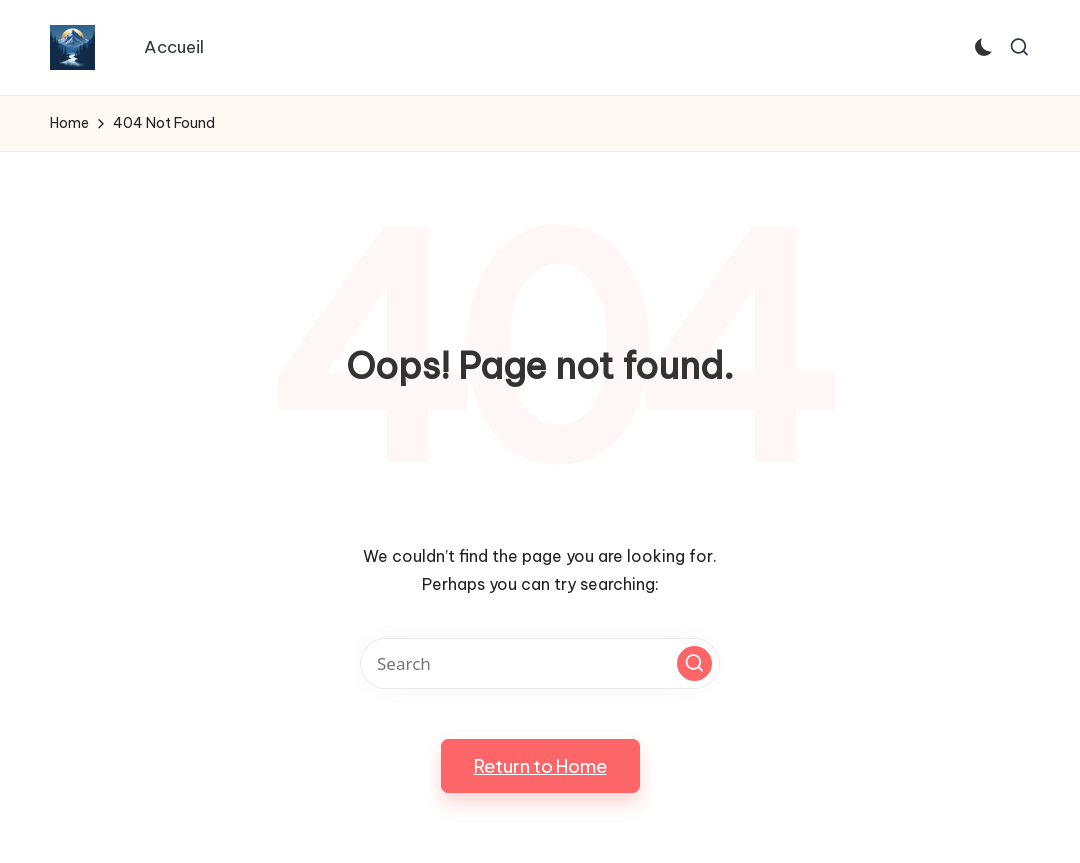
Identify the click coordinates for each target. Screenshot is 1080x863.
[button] (694, 663)
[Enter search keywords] (540, 663)
